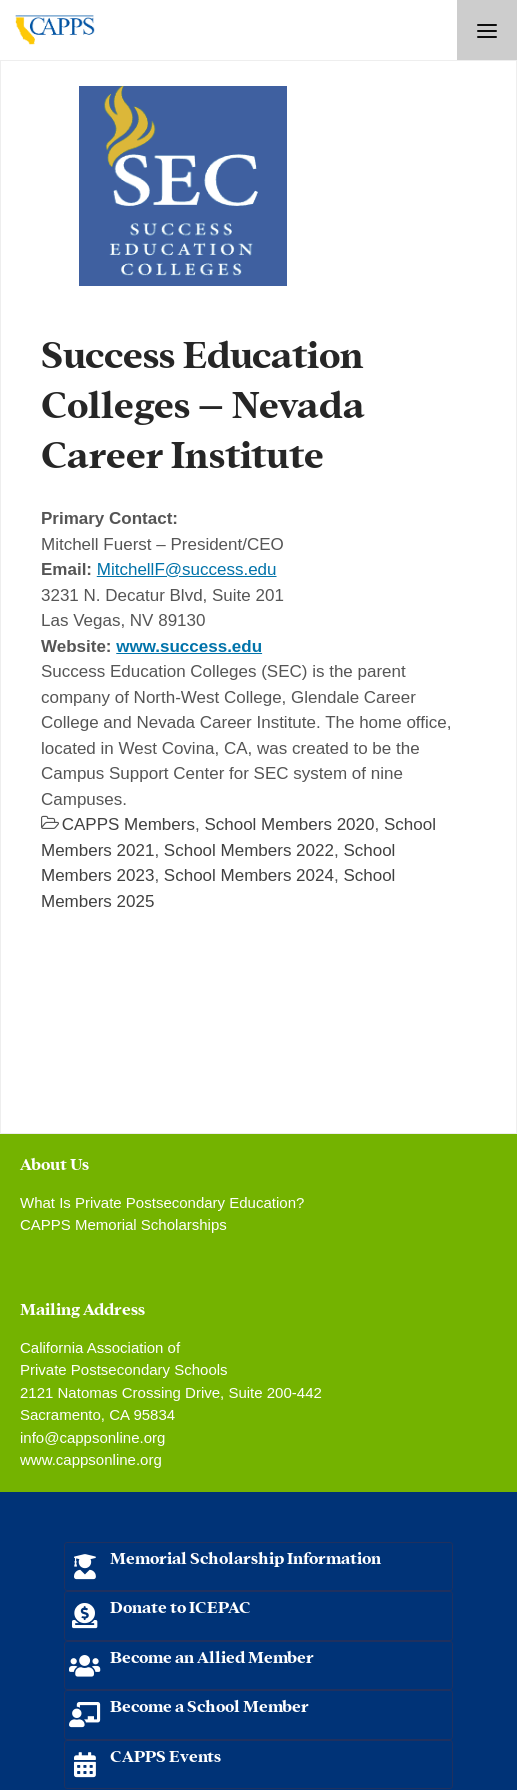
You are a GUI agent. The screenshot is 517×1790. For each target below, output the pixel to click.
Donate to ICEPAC (180, 1605)
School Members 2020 (289, 824)
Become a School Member (209, 1704)
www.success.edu (189, 646)
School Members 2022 (249, 850)
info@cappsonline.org (92, 1437)
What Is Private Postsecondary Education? (162, 1202)
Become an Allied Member (212, 1655)
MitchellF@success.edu (187, 569)
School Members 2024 (249, 875)
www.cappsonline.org (91, 1459)
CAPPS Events (165, 1754)
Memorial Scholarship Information (245, 1556)
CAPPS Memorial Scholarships (123, 1224)
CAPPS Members (128, 824)
